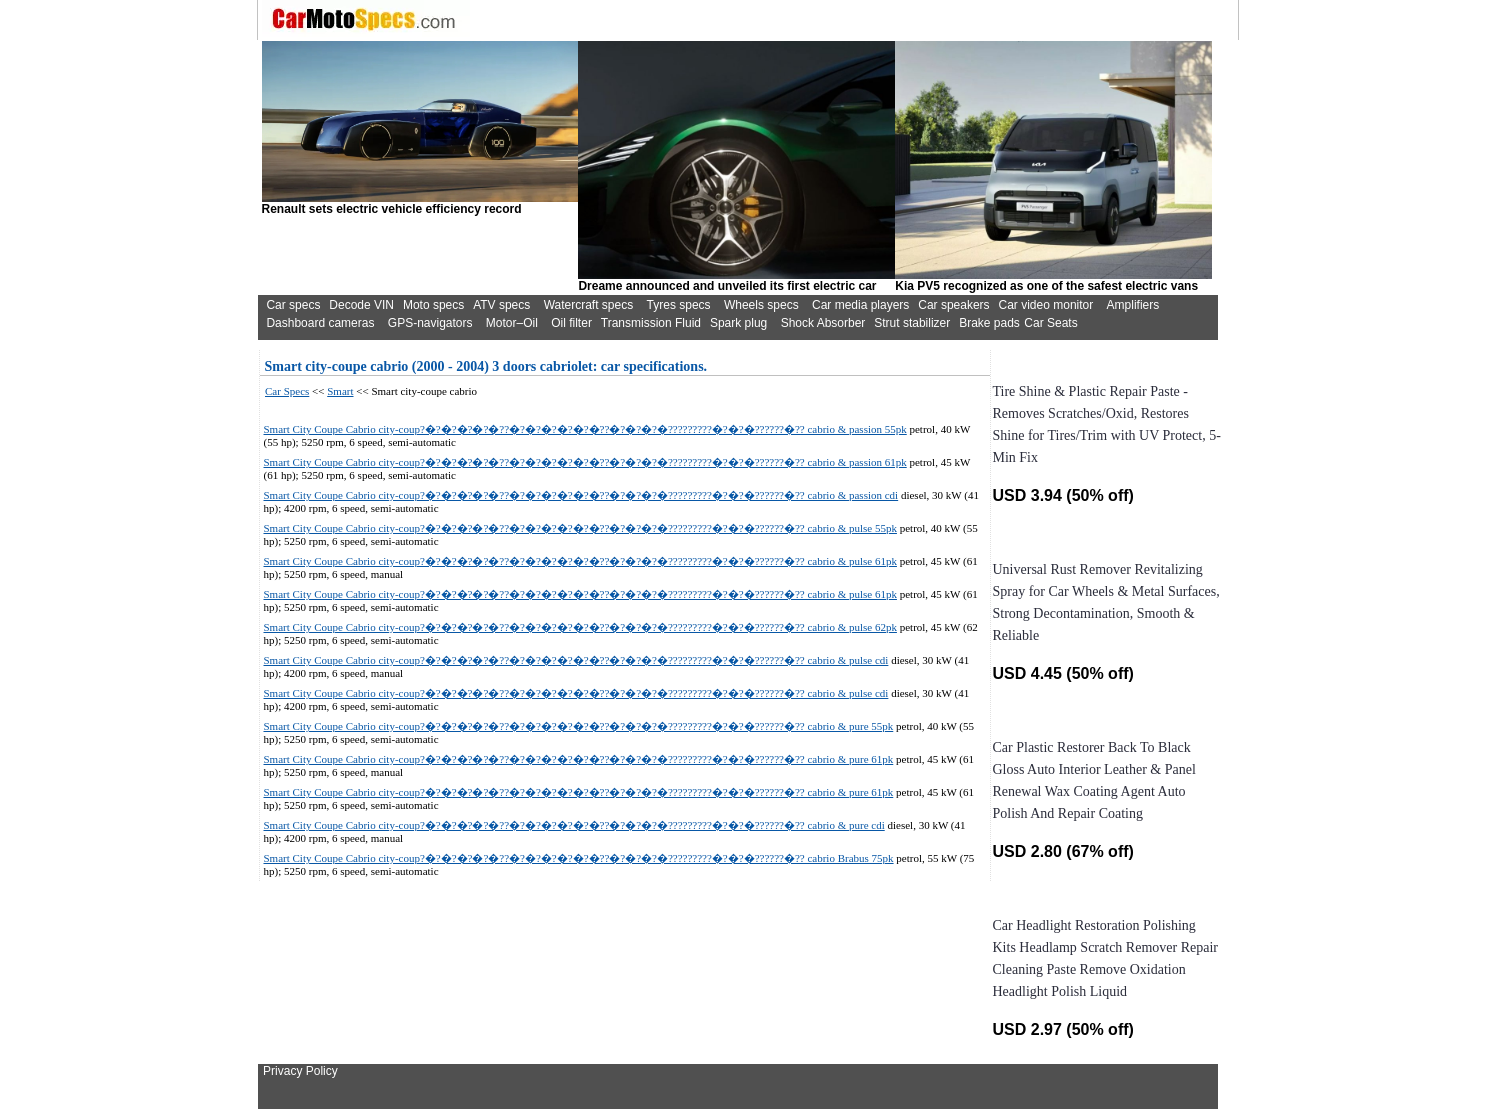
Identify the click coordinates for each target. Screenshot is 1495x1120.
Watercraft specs (589, 305)
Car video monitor (1046, 305)
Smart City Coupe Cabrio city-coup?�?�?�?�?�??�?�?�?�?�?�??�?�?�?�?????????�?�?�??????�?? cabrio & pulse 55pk (580, 528)
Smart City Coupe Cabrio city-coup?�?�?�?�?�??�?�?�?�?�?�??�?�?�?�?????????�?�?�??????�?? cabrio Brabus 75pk (579, 858)
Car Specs (287, 391)
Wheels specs (761, 305)
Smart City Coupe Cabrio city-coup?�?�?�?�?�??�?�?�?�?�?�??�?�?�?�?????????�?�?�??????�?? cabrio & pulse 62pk (580, 627)
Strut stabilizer (912, 323)
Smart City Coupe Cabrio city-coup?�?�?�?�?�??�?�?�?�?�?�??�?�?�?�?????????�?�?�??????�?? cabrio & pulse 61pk (580, 561)
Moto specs (433, 305)
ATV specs (501, 305)
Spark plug (738, 323)
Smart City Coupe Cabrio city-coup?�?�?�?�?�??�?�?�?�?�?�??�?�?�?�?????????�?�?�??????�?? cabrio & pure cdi (574, 825)
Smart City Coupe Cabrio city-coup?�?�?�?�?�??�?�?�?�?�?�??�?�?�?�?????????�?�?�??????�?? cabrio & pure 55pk (579, 726)
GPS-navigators (430, 323)
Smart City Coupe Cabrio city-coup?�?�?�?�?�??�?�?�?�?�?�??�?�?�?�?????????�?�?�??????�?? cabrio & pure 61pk (579, 759)
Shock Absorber (823, 323)
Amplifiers (1133, 305)
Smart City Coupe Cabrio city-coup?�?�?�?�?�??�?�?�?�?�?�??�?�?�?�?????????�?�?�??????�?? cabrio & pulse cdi (576, 660)
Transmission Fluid (651, 323)
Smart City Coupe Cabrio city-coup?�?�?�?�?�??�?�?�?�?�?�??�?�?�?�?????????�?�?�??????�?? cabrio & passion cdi (581, 495)
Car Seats (1050, 323)
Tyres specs (679, 305)
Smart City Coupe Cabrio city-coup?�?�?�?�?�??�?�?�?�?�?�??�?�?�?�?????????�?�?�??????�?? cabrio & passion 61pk (585, 462)
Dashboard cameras (320, 323)
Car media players (860, 305)
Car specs (293, 305)
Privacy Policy (300, 1071)
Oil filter (571, 323)
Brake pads (989, 323)
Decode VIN (361, 305)
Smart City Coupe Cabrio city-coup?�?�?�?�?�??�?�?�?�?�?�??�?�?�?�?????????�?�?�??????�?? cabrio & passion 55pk (585, 429)
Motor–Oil (512, 323)
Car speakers (953, 305)
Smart (340, 391)
